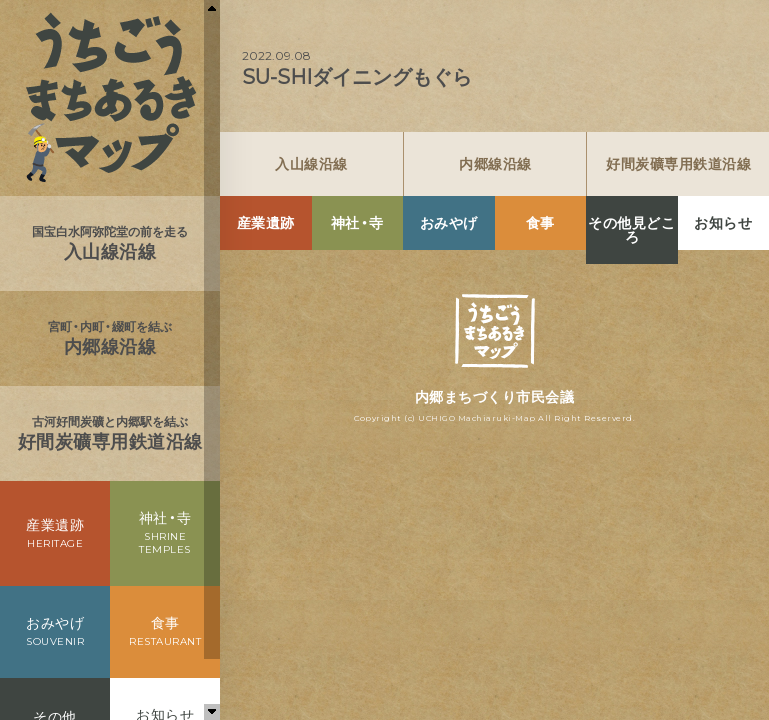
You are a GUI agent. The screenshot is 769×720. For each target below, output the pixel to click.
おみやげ (449, 223)
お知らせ (723, 223)
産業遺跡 (266, 223)
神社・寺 (357, 223)
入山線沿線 (311, 164)
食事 (540, 223)
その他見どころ (631, 230)
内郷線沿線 (495, 164)
